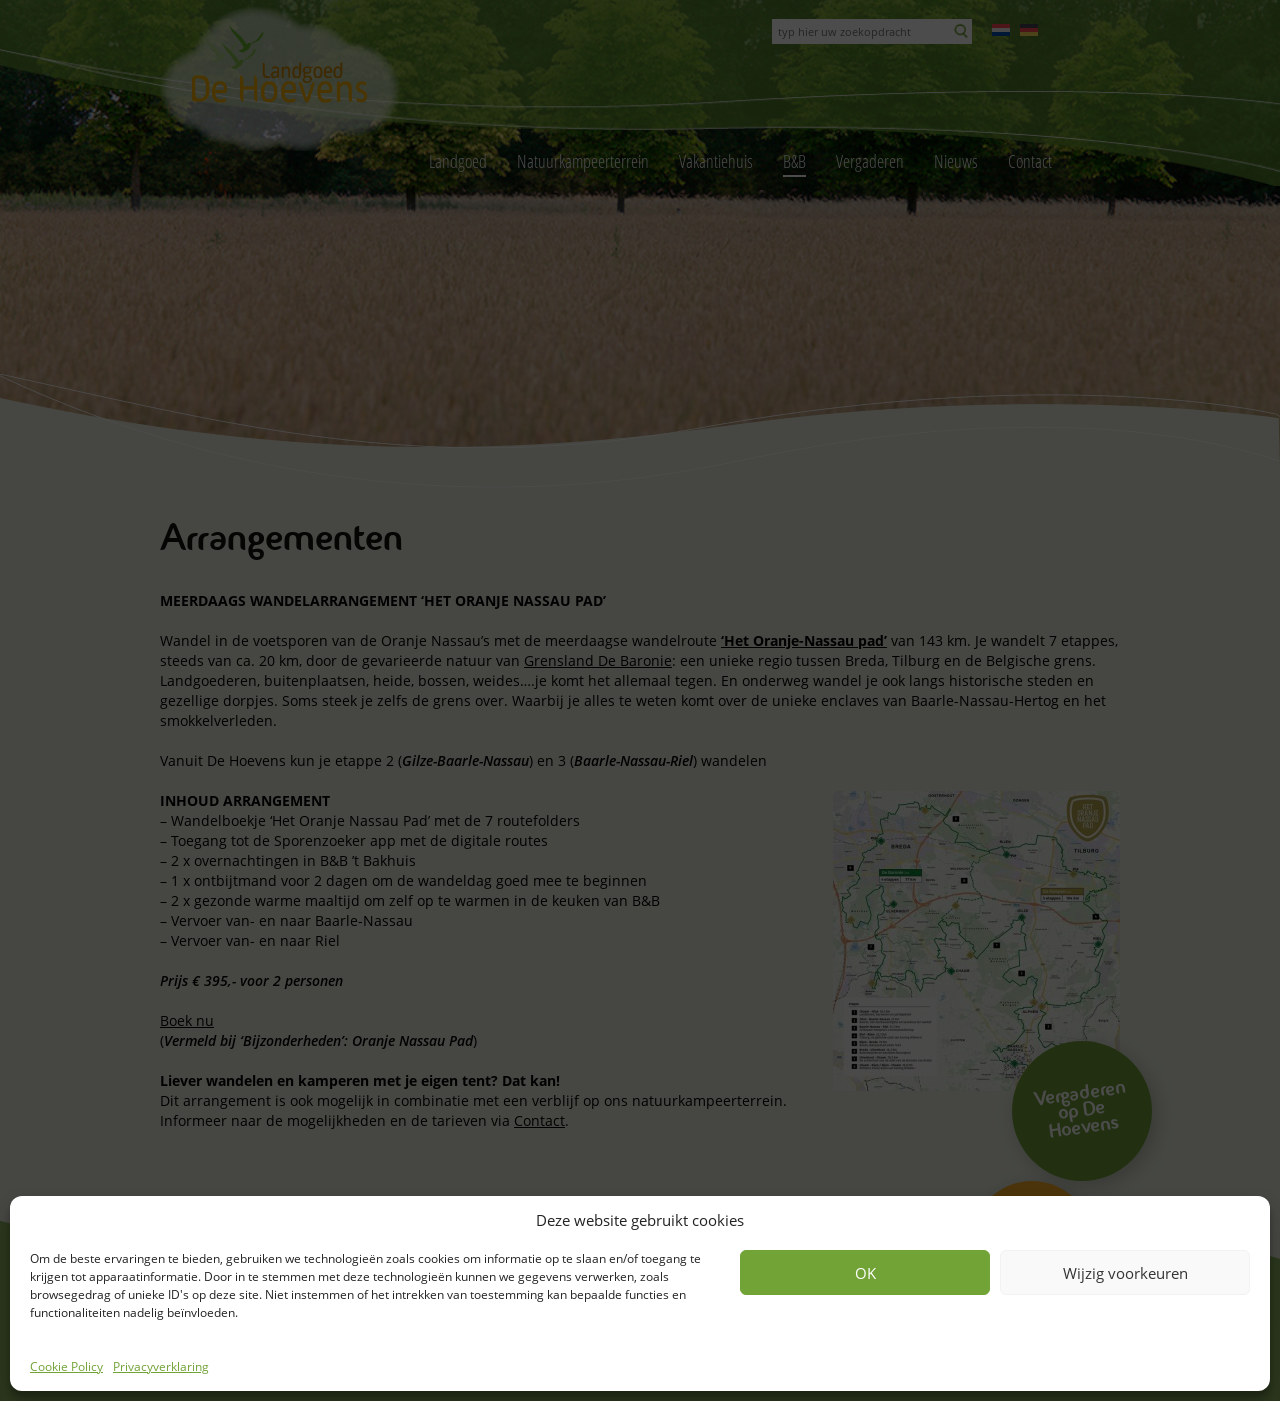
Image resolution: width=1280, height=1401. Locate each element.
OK (865, 1273)
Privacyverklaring (161, 1366)
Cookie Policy (66, 1366)
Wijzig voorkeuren (1125, 1273)
